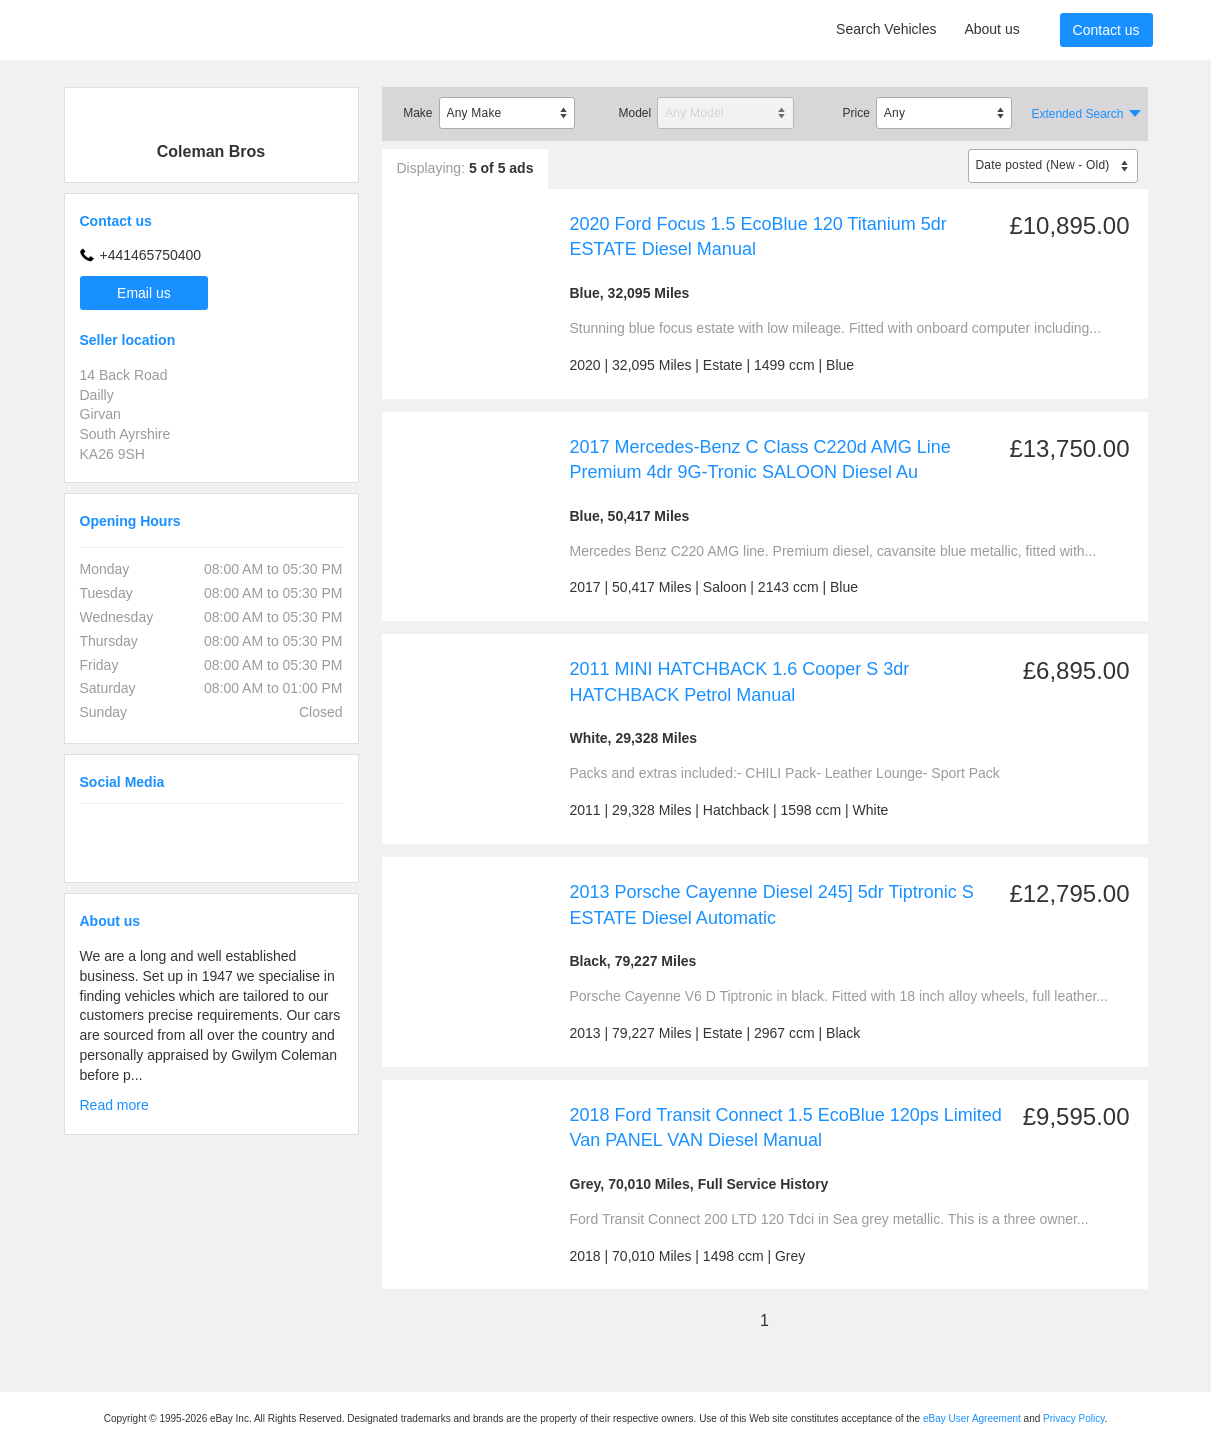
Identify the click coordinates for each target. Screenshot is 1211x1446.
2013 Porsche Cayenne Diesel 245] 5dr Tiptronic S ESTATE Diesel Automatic (772, 905)
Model (634, 113)
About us (991, 29)
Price (855, 113)
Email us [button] (144, 293)
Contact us (1106, 30)
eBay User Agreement (972, 1418)
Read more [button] (114, 1105)
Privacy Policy (1074, 1418)
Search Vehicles (886, 29)
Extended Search (1077, 114)
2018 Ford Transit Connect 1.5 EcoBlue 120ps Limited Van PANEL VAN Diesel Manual (786, 1128)
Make (417, 113)
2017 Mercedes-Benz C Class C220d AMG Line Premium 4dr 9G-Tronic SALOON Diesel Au (760, 460)
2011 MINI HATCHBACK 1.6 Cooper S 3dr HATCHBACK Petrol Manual (740, 682)
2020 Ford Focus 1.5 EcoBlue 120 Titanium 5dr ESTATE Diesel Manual (758, 237)
